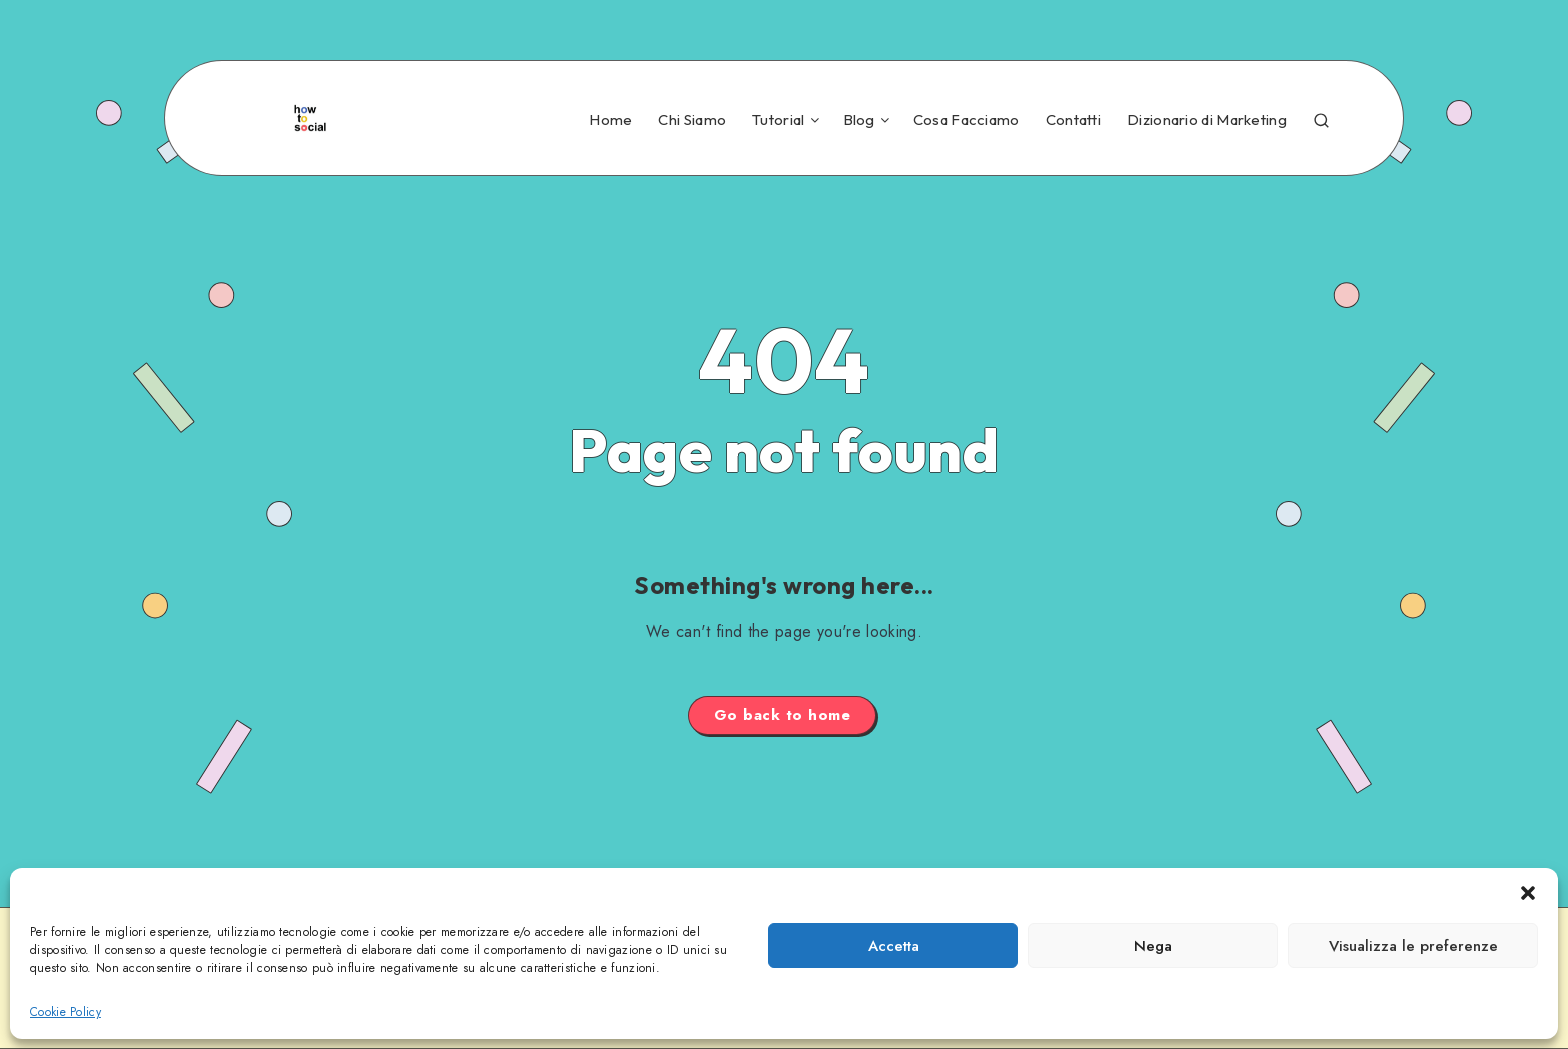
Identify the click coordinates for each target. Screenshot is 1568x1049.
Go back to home (782, 715)
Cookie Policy (65, 1012)
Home (610, 120)
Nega (1153, 946)
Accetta (893, 946)
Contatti (1073, 120)
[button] (1528, 893)
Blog (859, 120)
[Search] (1321, 117)
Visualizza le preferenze (1413, 946)
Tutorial (778, 120)
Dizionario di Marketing (1207, 120)
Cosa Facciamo (966, 120)
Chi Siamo (692, 120)
